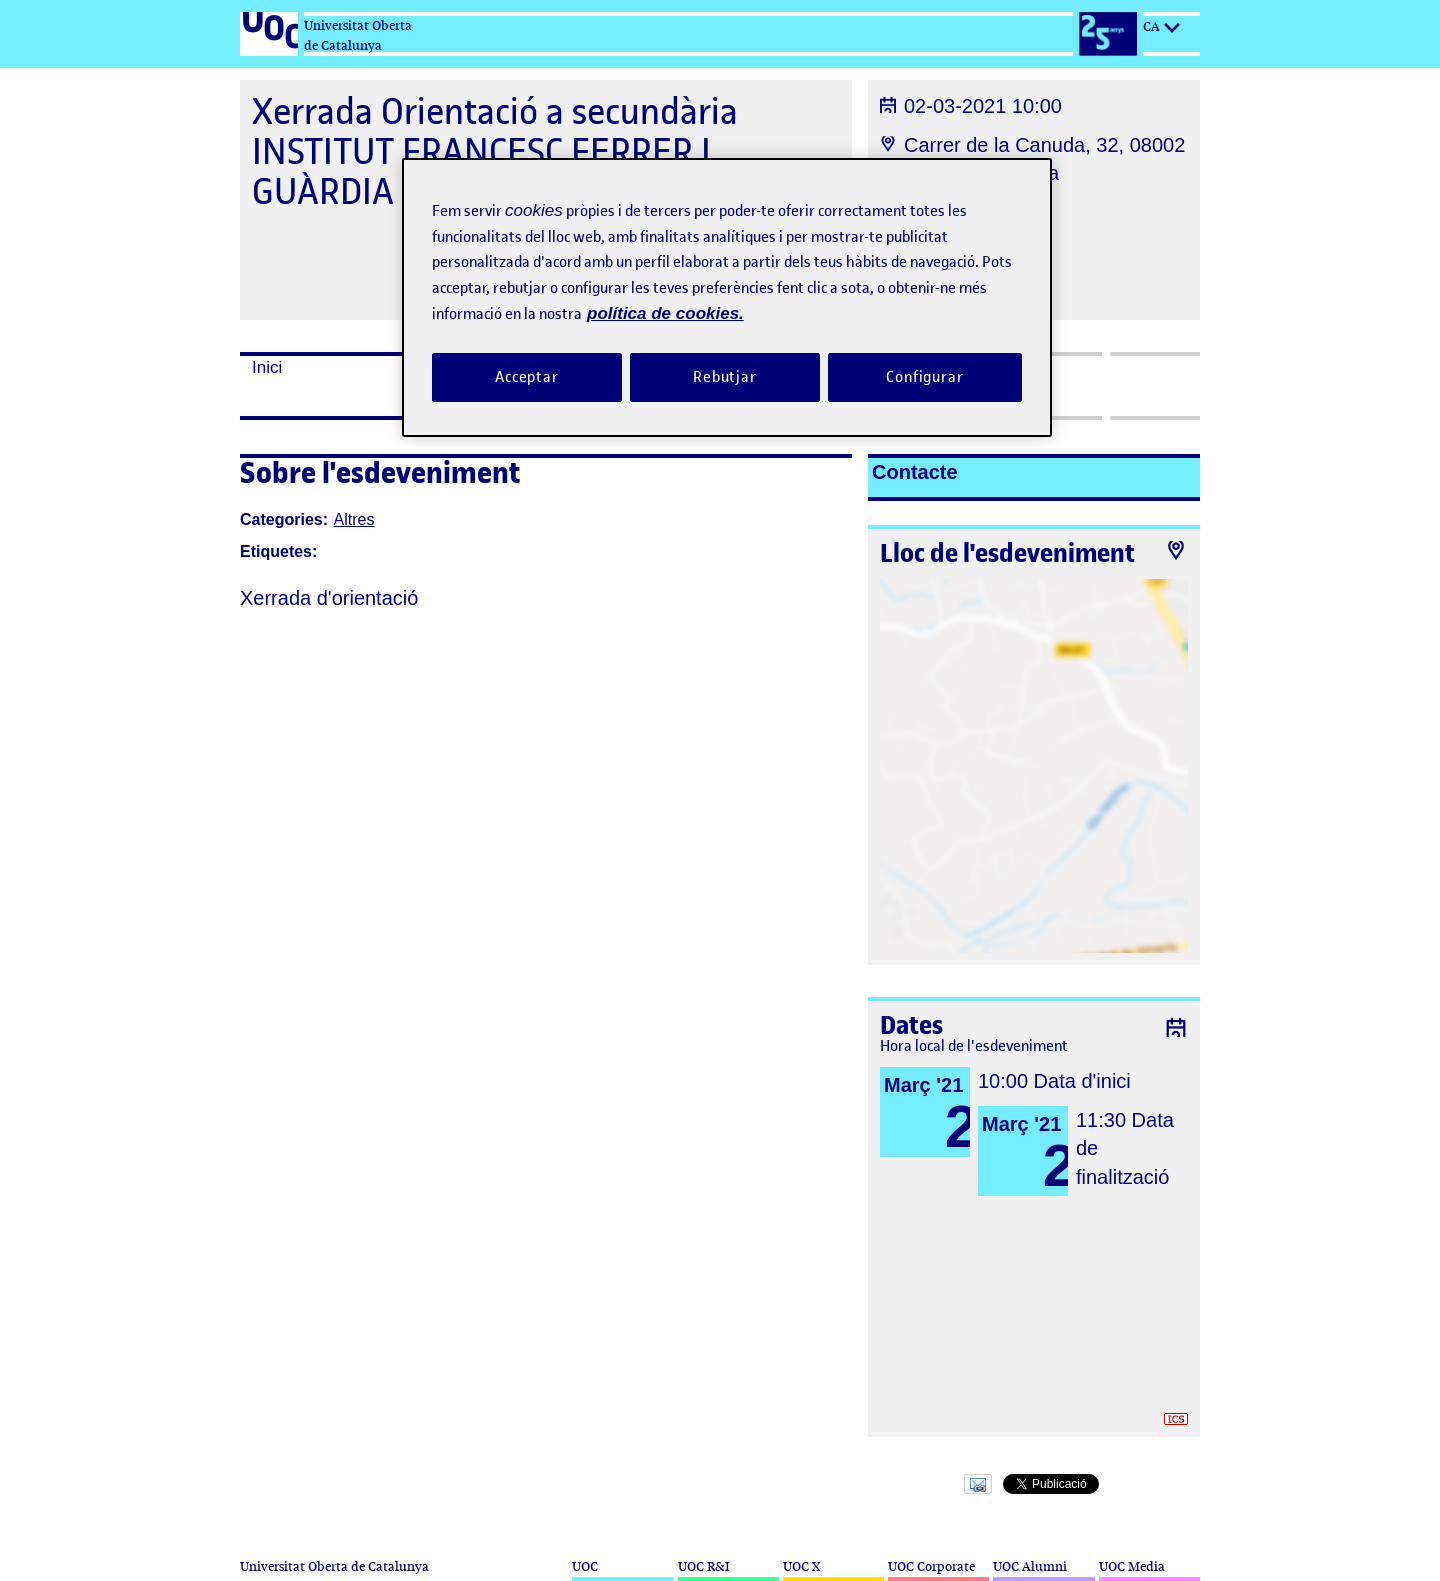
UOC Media (1132, 1566)
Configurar (925, 377)
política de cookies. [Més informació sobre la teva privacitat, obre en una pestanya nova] (665, 313)
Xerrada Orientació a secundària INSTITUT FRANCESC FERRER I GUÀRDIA (495, 151)
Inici (267, 367)
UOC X (801, 1566)
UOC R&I (704, 1566)
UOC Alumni (1030, 1566)
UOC (585, 1566)
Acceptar (527, 377)
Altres (354, 519)
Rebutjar (725, 377)
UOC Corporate (931, 1566)
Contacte (915, 472)
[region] (727, 297)
